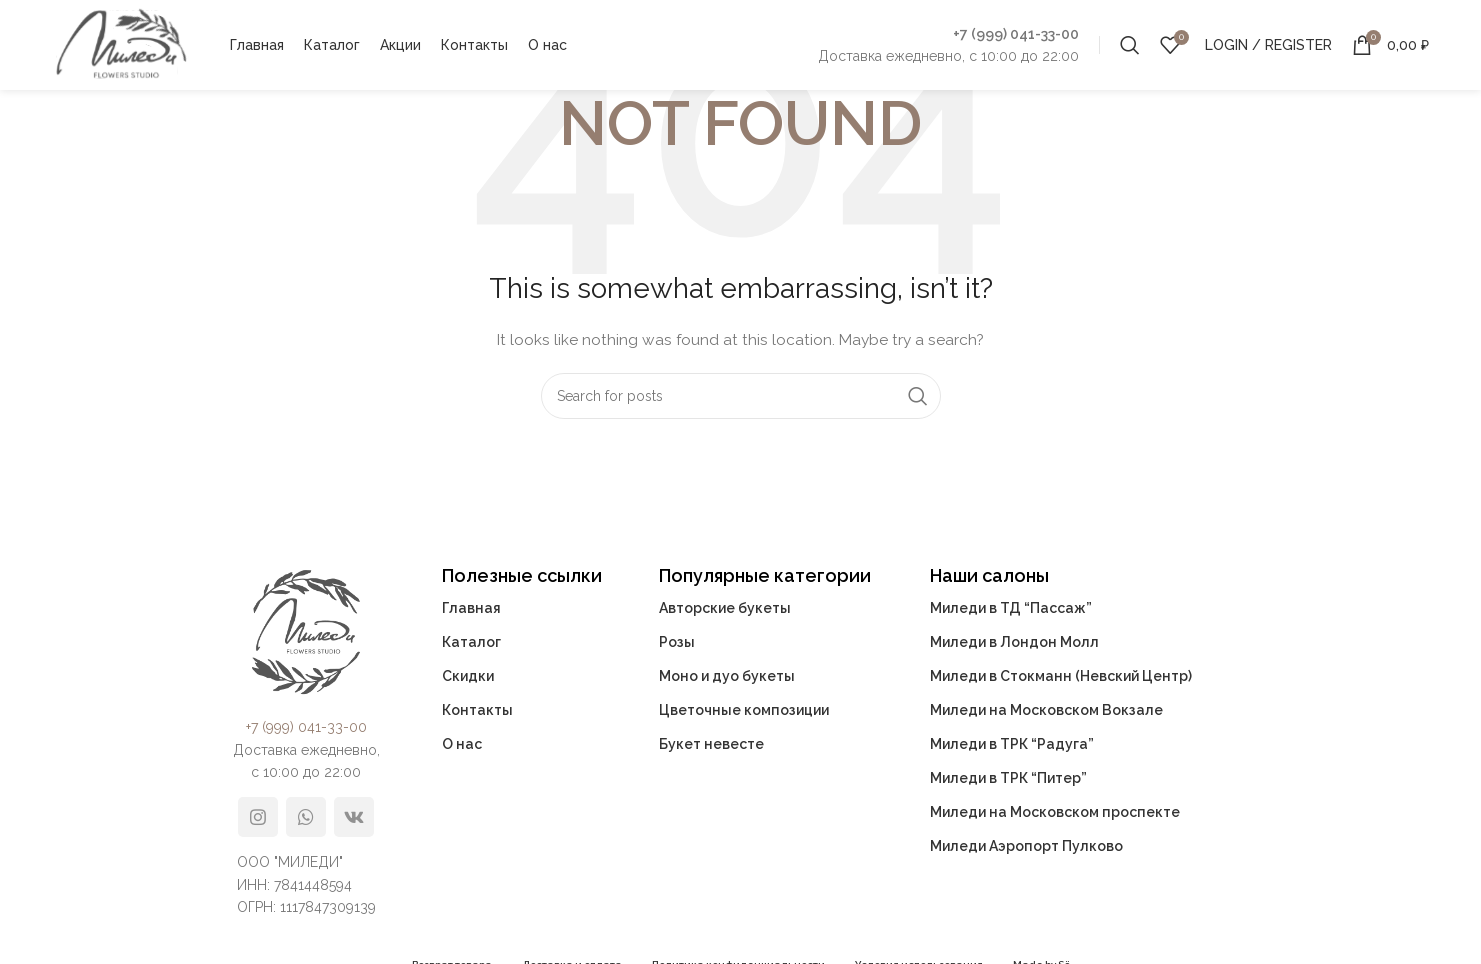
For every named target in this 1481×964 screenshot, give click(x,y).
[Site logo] (121, 44)
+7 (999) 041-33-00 (1016, 34)
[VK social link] (354, 817)
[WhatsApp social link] (306, 817)
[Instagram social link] (258, 817)
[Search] (1130, 45)
